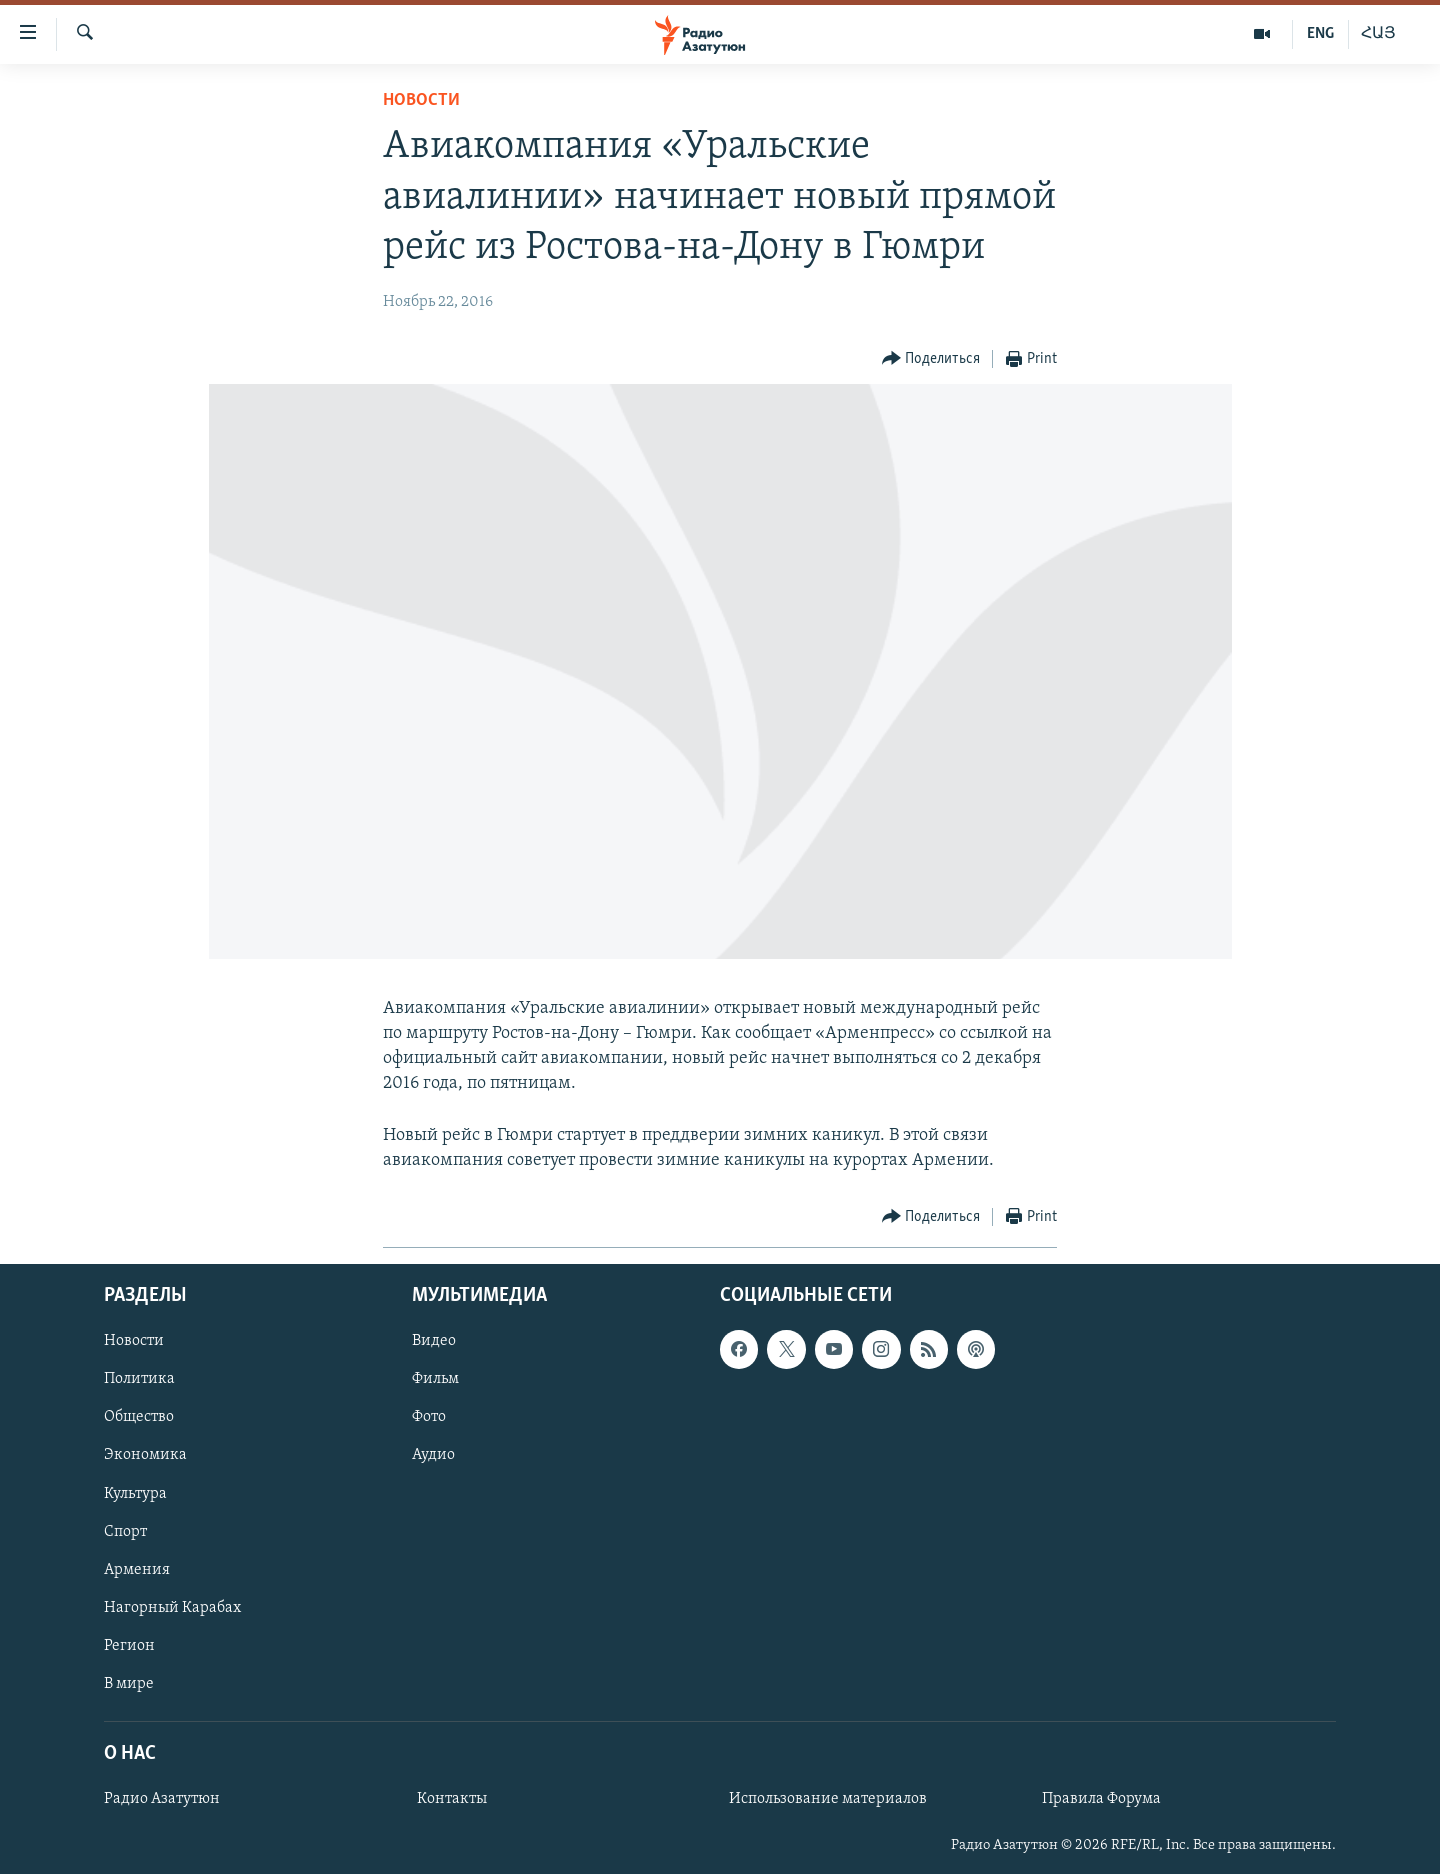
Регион (129, 1645)
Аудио (433, 1455)
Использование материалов (828, 1799)
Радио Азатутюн (162, 1799)
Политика (139, 1379)
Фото (429, 1417)
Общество (139, 1417)
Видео (434, 1341)
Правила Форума (1101, 1799)
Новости (421, 100)
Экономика (145, 1455)
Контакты (452, 1799)
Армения (137, 1569)
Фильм (435, 1379)
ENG (1320, 34)
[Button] (931, 359)
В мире (129, 1684)
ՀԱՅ (1378, 34)
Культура (135, 1493)
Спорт (125, 1531)
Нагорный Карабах (172, 1607)
